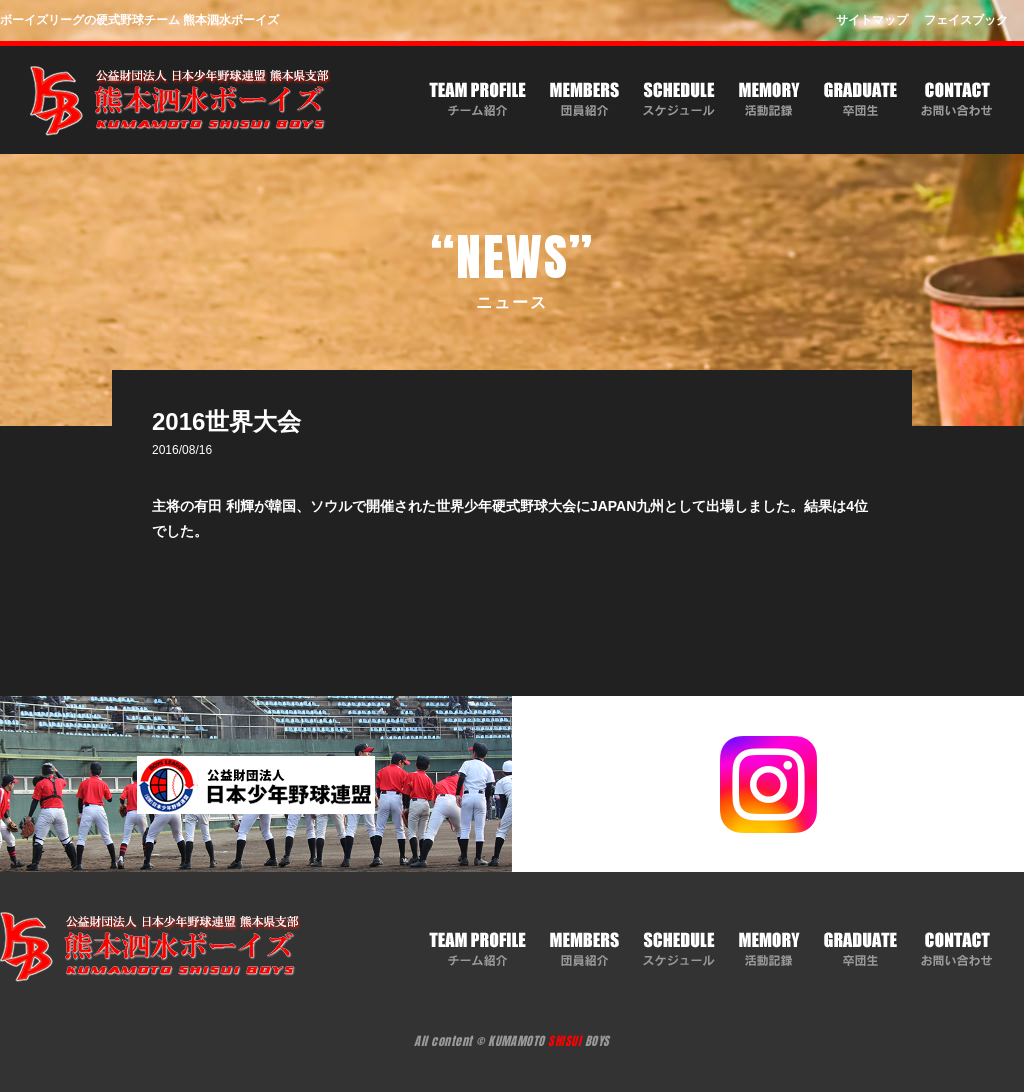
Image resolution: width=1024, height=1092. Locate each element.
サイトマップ (872, 20)
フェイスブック (966, 20)
